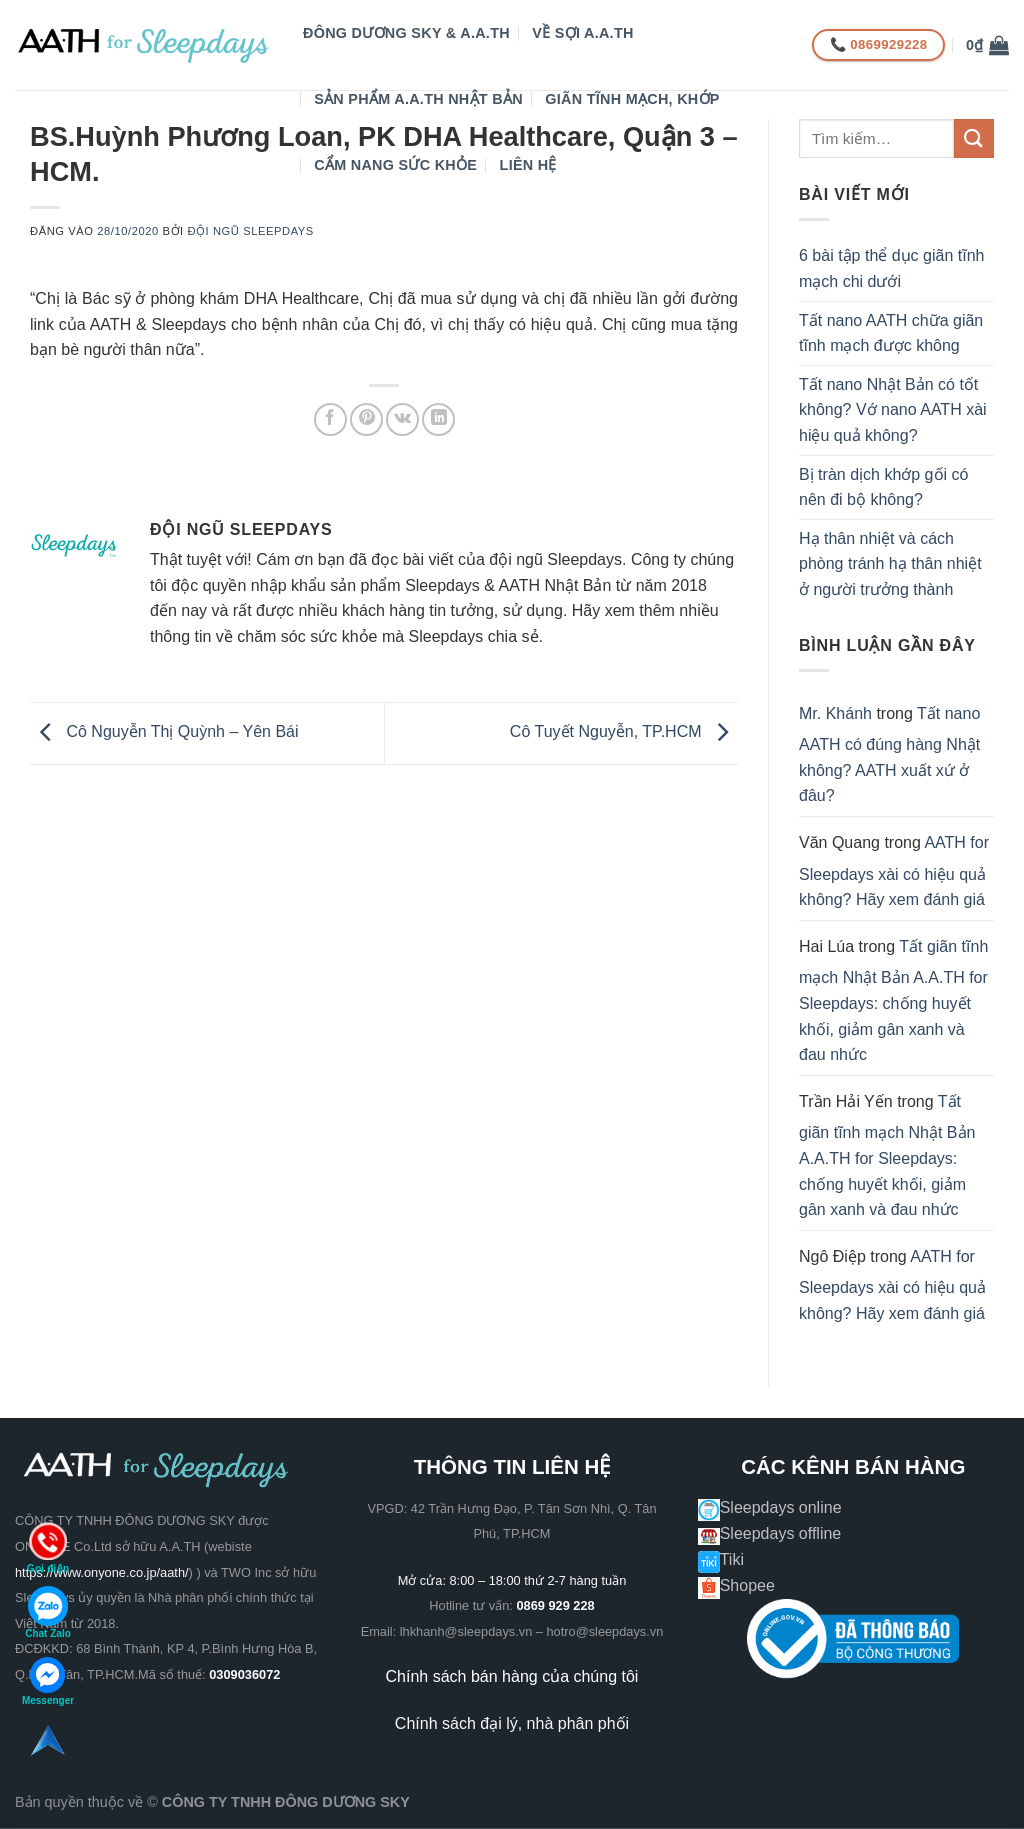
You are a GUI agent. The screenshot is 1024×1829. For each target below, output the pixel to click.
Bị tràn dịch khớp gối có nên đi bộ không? (883, 487)
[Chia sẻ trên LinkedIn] (438, 419)
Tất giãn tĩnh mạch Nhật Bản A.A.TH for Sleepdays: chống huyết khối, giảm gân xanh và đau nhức (893, 1000)
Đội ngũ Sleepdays (250, 231)
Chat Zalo (48, 1612)
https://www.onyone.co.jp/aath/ (102, 1572)
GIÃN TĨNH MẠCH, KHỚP (632, 99)
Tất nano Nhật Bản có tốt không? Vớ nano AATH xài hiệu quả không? (893, 410)
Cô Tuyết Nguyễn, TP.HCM (624, 732)
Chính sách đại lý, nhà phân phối (512, 1723)
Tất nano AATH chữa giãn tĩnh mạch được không (891, 333)
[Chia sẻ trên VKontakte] (402, 419)
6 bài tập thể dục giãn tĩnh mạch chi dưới (891, 268)
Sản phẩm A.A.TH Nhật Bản (418, 99)
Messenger (48, 1681)
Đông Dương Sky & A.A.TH (406, 33)
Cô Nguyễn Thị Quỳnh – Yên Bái (164, 732)
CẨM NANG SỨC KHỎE (395, 165)
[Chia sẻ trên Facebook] (330, 419)
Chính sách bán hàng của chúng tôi (512, 1676)
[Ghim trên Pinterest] (366, 419)
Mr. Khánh (835, 713)
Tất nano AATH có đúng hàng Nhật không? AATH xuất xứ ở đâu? (889, 755)
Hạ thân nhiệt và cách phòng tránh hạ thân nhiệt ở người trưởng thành (890, 564)
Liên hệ (528, 165)
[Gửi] (974, 138)
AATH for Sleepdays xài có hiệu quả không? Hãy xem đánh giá (894, 871)
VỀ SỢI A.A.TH (582, 33)
